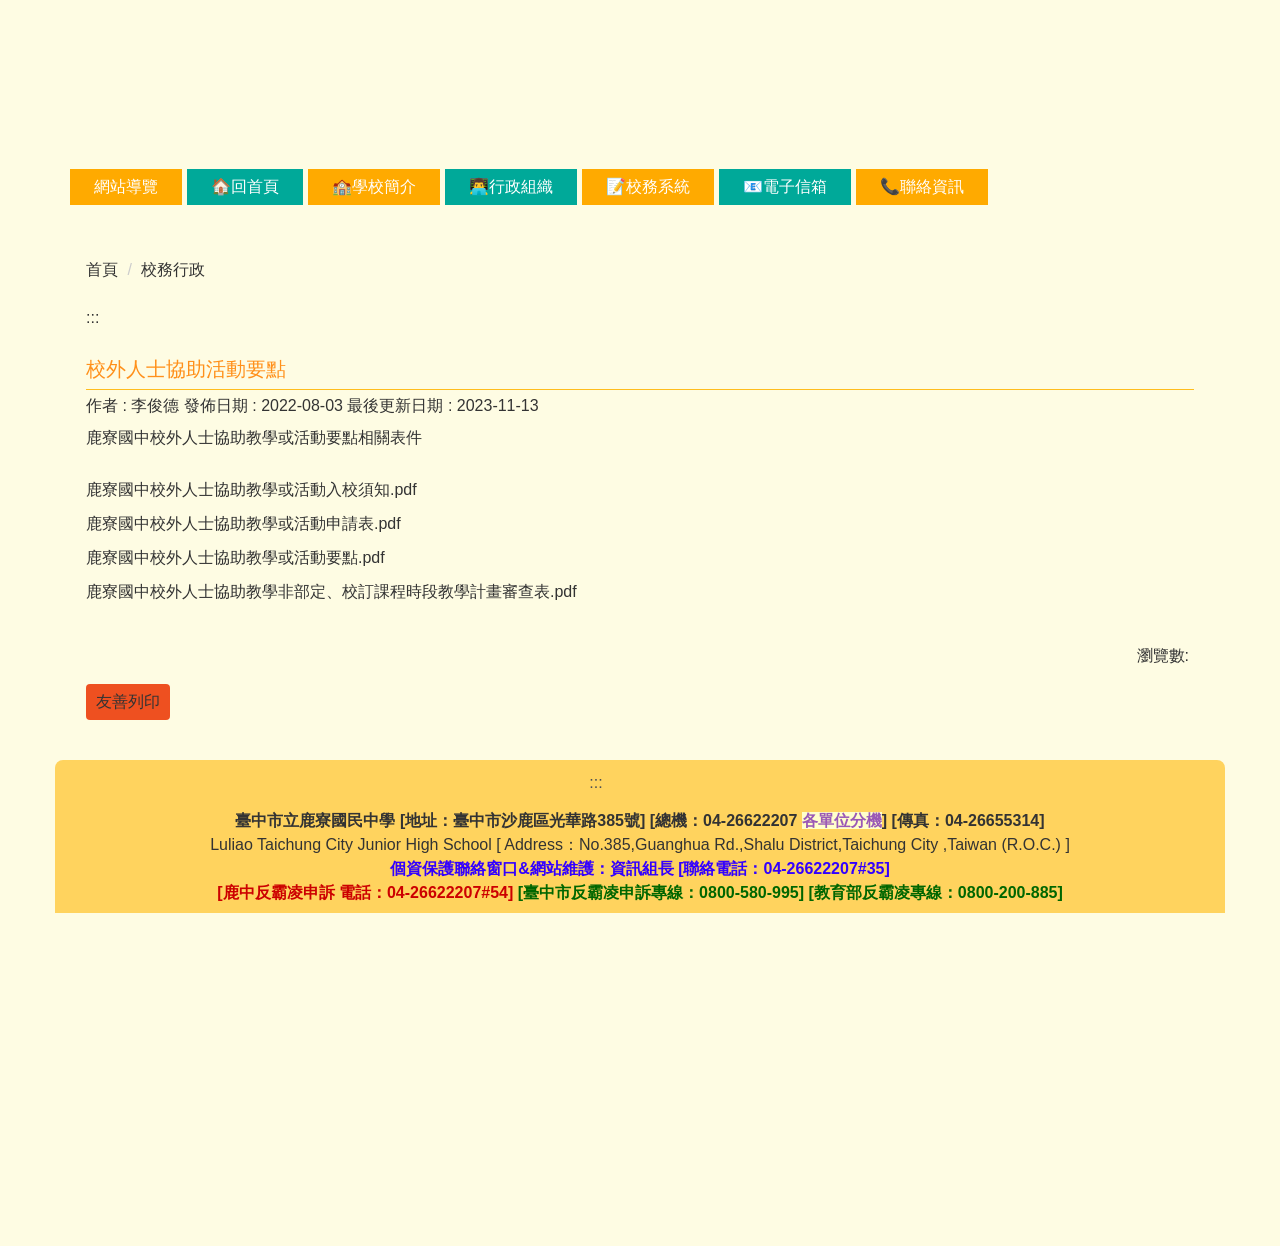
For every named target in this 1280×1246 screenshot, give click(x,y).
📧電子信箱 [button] (851, 186)
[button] (95, 336)
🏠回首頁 (311, 186)
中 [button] (1137, 634)
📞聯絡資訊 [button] (988, 186)
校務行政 (173, 496)
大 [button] (1177, 634)
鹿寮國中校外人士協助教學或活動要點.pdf (248, 826)
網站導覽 (192, 186)
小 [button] (1098, 634)
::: (100, 186)
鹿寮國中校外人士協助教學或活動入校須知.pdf (264, 752)
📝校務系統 (714, 186)
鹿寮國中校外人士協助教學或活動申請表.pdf (256, 789)
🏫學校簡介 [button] (440, 186)
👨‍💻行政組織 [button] (577, 186)
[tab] (568, 427)
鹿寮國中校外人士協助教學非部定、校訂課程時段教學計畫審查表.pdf (344, 863)
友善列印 (128, 975)
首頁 (102, 496)
